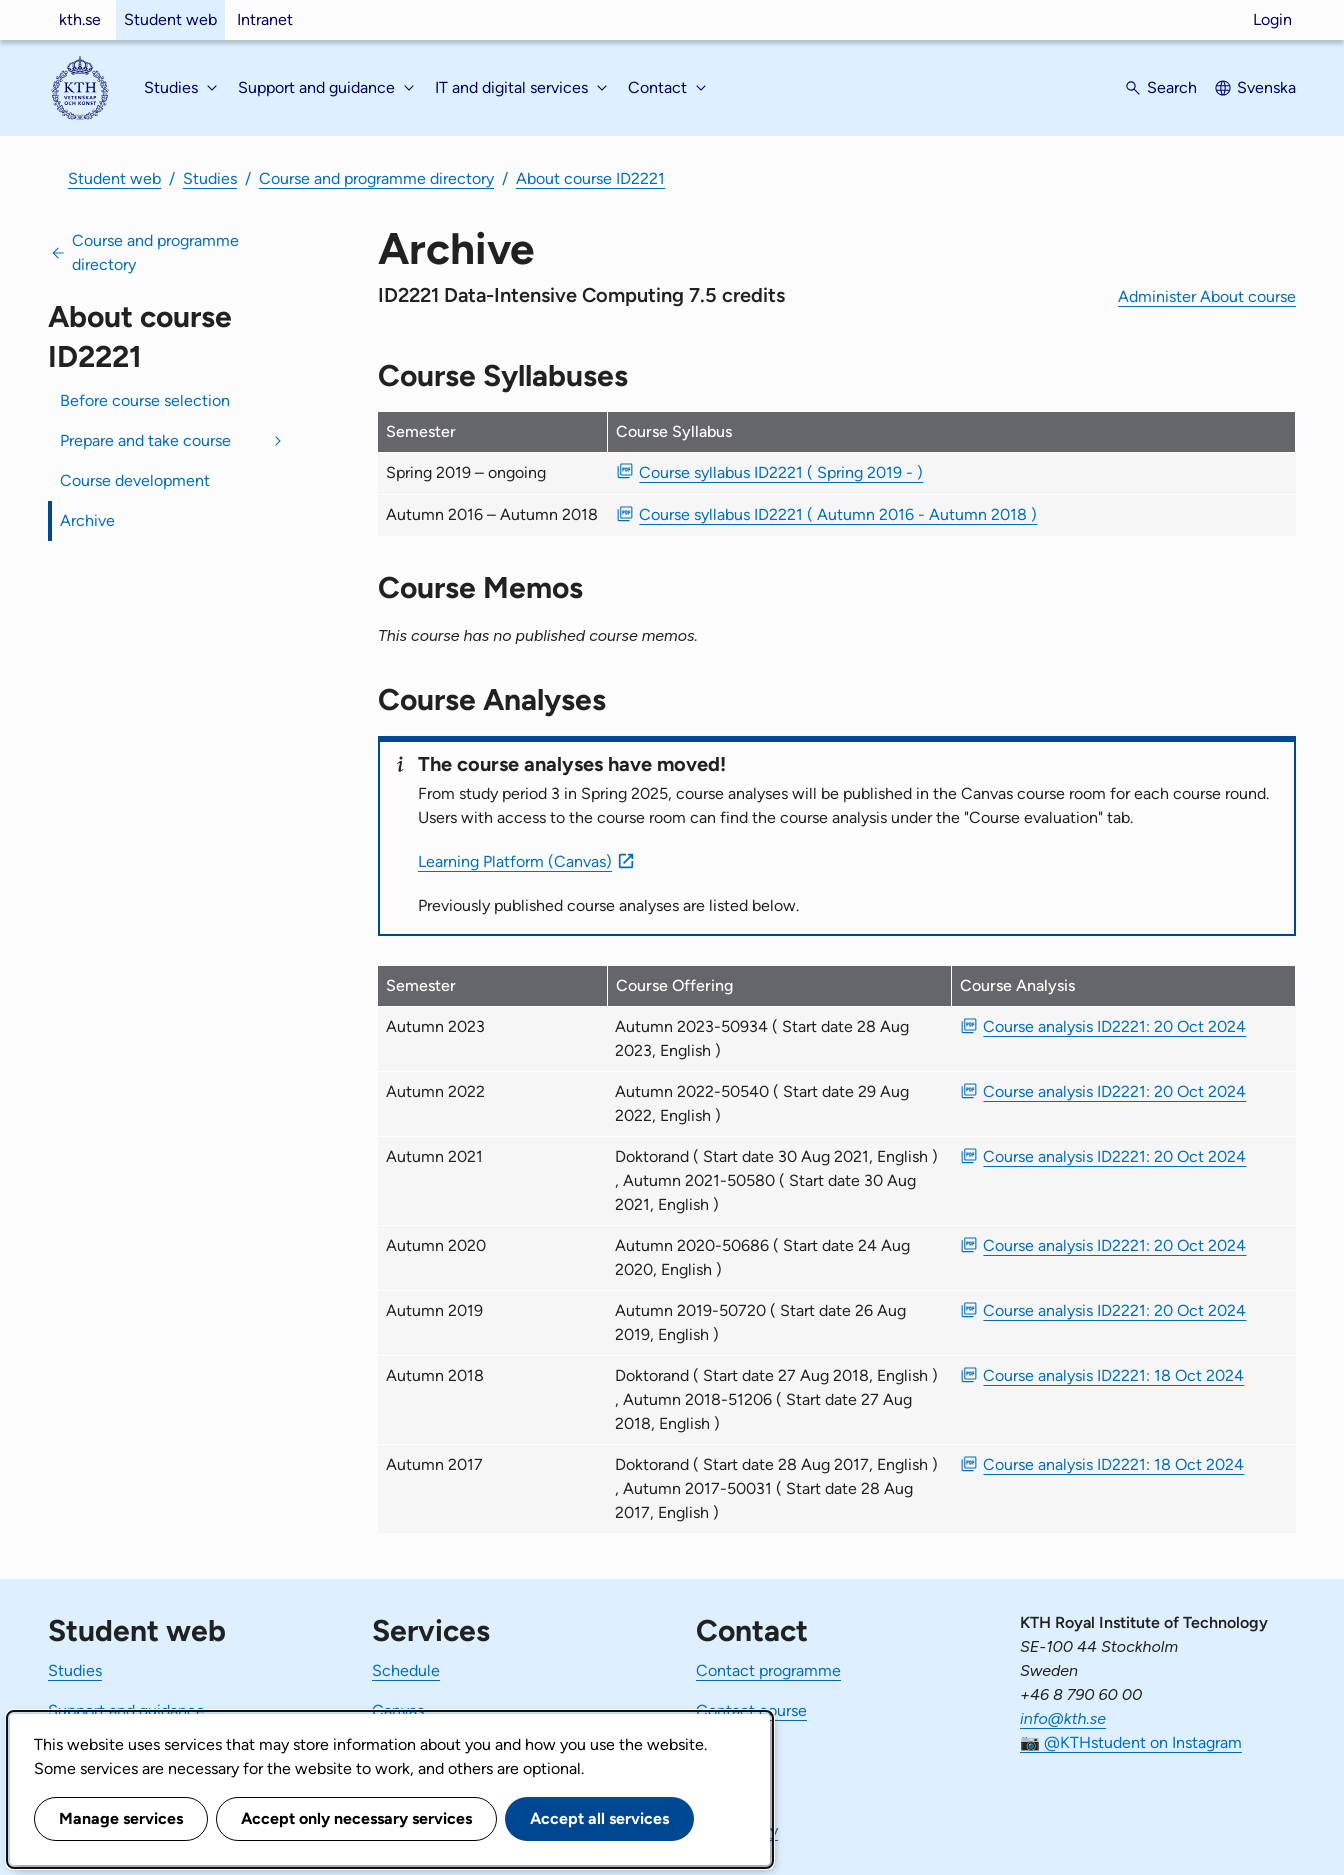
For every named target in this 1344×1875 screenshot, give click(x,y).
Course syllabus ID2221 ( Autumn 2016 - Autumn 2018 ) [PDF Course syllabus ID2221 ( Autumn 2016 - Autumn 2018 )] (838, 514)
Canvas (398, 1710)
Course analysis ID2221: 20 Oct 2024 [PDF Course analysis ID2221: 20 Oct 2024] (1114, 1026)
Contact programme (768, 1670)
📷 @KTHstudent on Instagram (1131, 1742)
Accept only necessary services (356, 1818)
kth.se (80, 19)
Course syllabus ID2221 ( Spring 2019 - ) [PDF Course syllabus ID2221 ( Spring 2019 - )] (781, 472)
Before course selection (145, 400)
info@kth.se (1063, 1718)
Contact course (751, 1710)
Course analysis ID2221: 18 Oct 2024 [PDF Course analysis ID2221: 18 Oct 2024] (1113, 1375)
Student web (170, 19)
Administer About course (1207, 296)
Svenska (1266, 87)
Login (1272, 19)
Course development (135, 480)
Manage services (121, 1818)
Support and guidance (126, 1710)
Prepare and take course (145, 440)
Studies (210, 178)
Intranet (265, 19)
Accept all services (599, 1818)
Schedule (406, 1670)
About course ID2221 (590, 178)
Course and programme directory (376, 178)
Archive (87, 520)
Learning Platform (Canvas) (515, 861)
